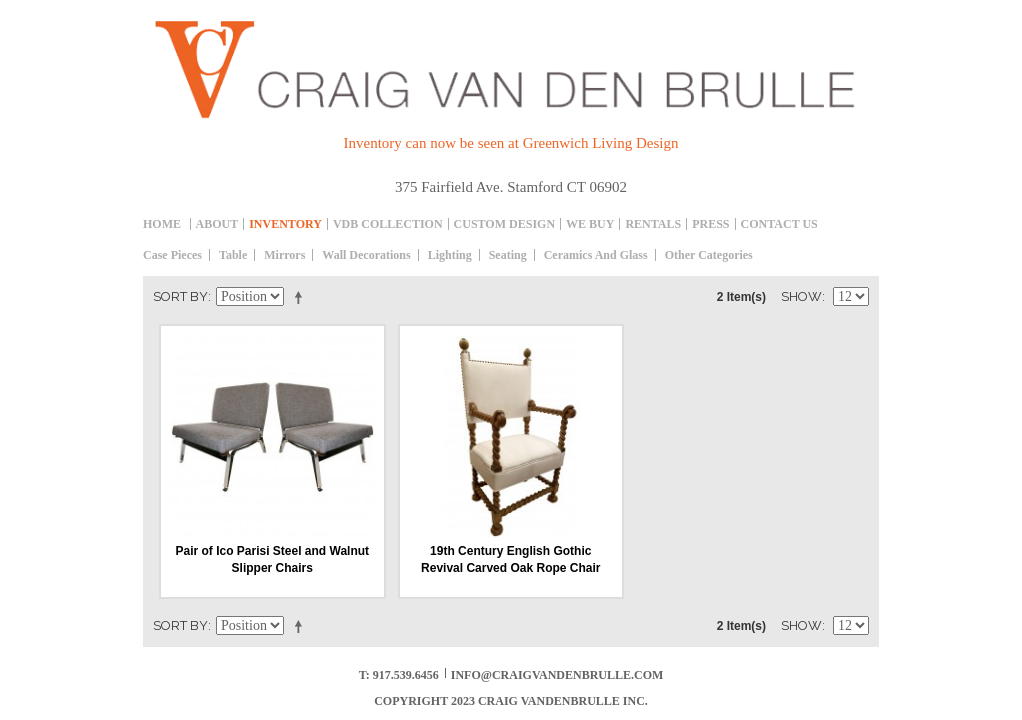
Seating (508, 255)
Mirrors (284, 255)
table (233, 255)
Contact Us (779, 224)
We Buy (590, 224)
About (217, 224)
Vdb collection (388, 224)
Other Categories (709, 255)
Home (162, 224)
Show (801, 296)
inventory (285, 224)
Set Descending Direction (302, 297)
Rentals (653, 224)
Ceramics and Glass (596, 255)
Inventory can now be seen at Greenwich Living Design (511, 143)
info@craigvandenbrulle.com (557, 675)
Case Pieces (172, 255)
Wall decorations (366, 255)
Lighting (450, 255)
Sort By (180, 296)
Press (710, 224)
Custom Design (504, 224)
